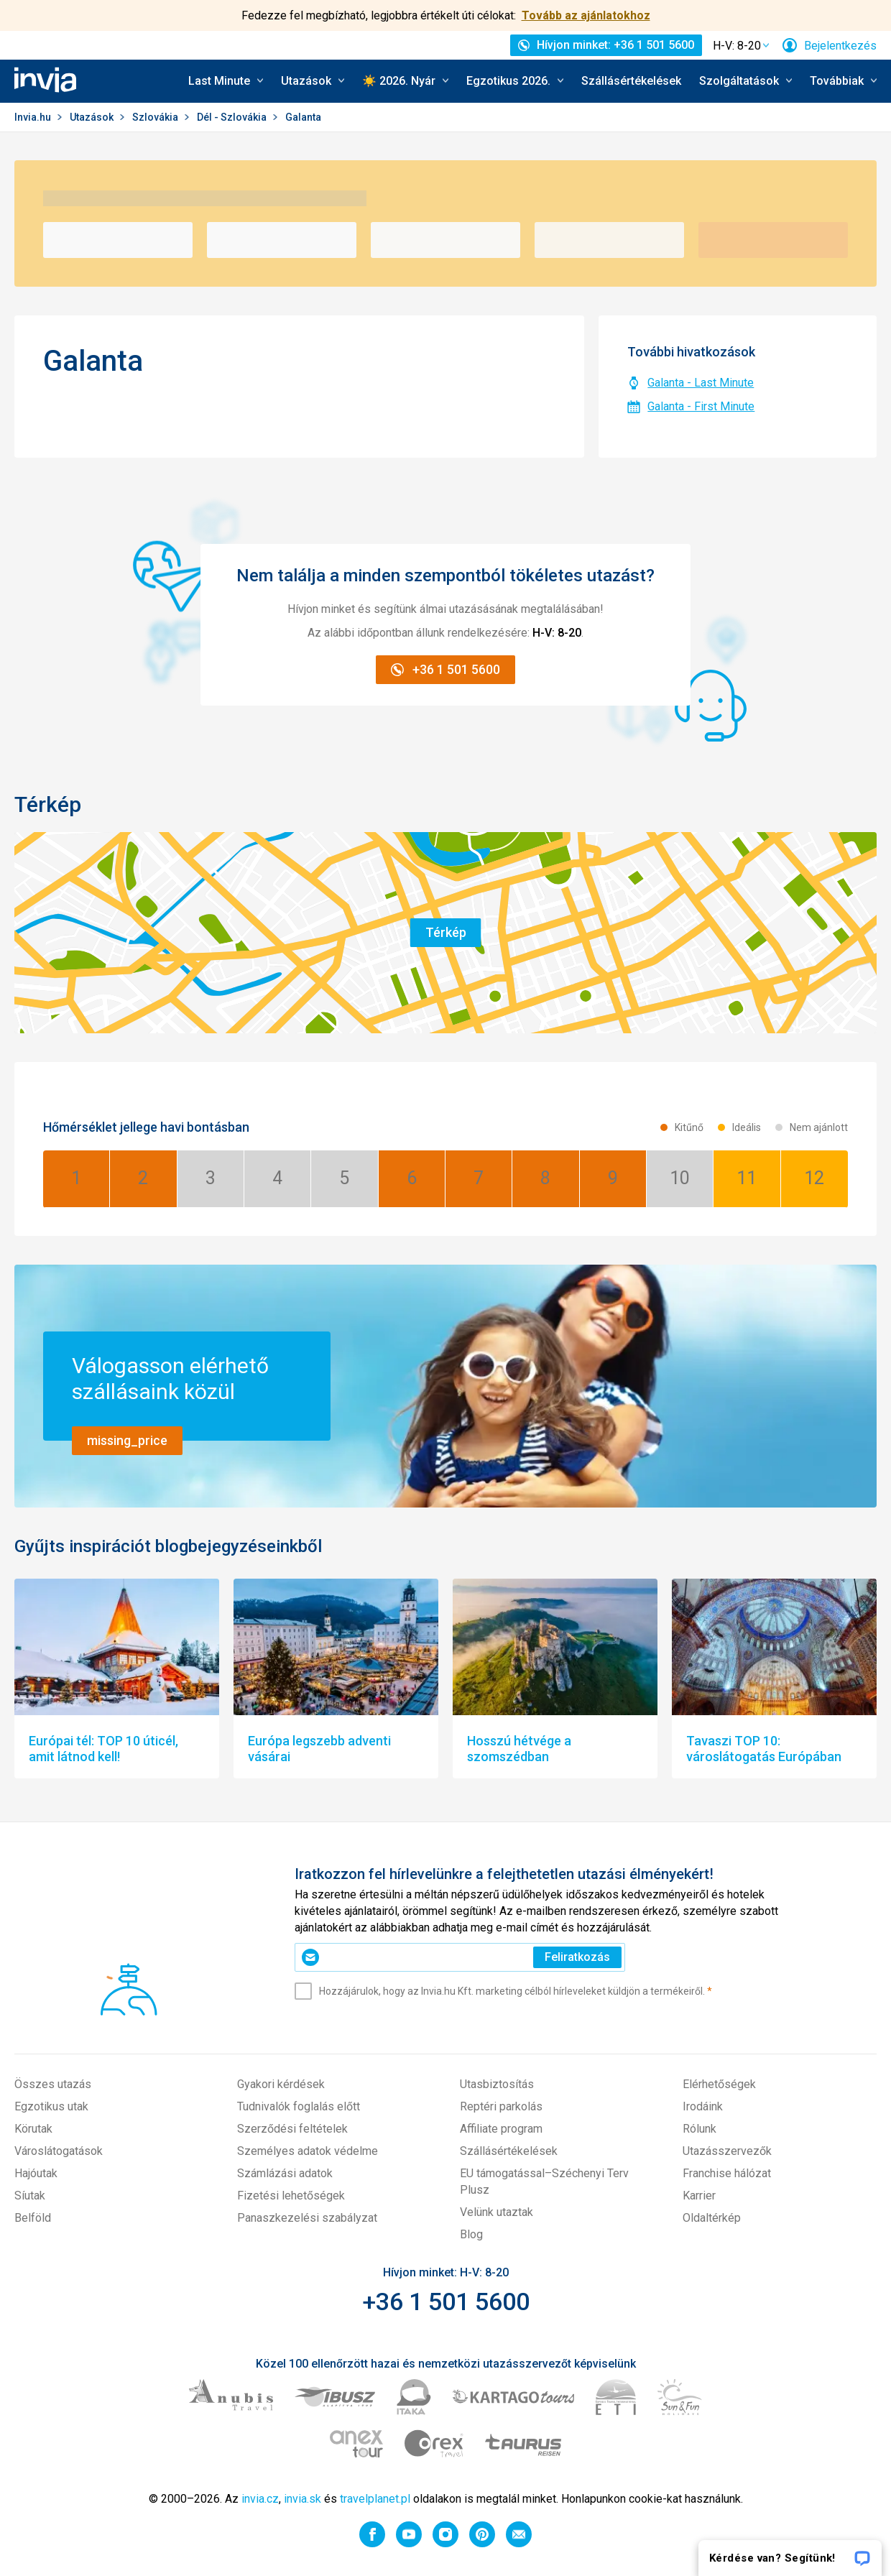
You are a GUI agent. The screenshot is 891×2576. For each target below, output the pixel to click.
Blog (471, 2234)
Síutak (29, 2195)
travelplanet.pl (375, 2499)
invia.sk (302, 2499)
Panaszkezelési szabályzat (307, 2218)
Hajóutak (35, 2173)
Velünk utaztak (496, 2212)
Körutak (33, 2129)
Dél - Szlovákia (233, 117)
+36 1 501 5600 (446, 2301)
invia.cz (260, 2499)
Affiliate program (501, 2129)
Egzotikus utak (51, 2106)
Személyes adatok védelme (307, 2151)
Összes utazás (52, 2084)
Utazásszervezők (727, 2151)
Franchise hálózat (727, 2173)
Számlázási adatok (285, 2173)
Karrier (699, 2195)
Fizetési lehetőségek (291, 2195)
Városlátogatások (58, 2151)
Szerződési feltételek (292, 2129)
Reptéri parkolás (501, 2106)
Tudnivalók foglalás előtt (298, 2106)
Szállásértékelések (631, 81)
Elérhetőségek (719, 2084)
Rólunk (699, 2129)
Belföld (32, 2218)
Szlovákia (156, 117)
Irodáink (703, 2106)
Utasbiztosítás (497, 2084)
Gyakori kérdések (281, 2084)
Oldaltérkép (712, 2218)
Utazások (93, 117)
